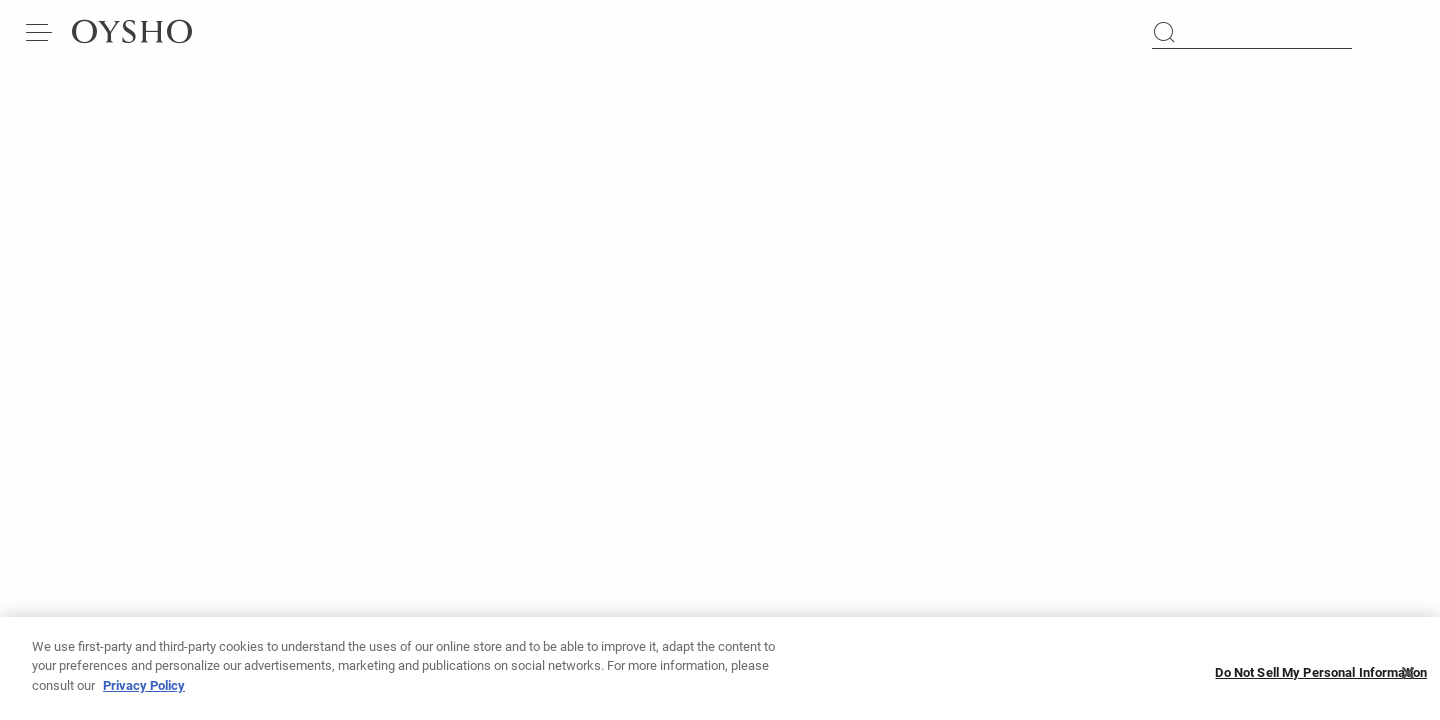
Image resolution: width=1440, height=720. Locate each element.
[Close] (1408, 678)
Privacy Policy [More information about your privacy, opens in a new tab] (144, 691)
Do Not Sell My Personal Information (1321, 678)
